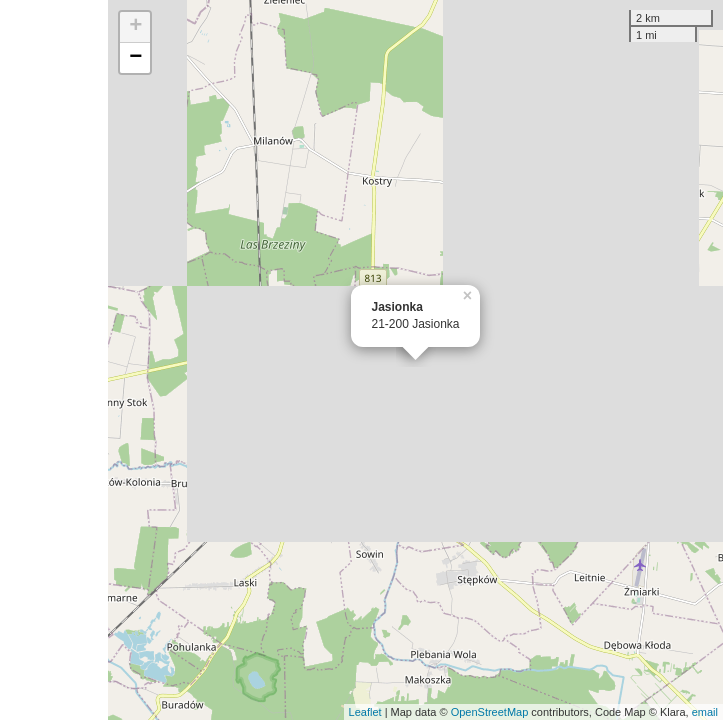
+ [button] (135, 27)
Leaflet (365, 712)
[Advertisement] (54, 360)
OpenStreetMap (490, 712)
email (705, 712)
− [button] (135, 58)
